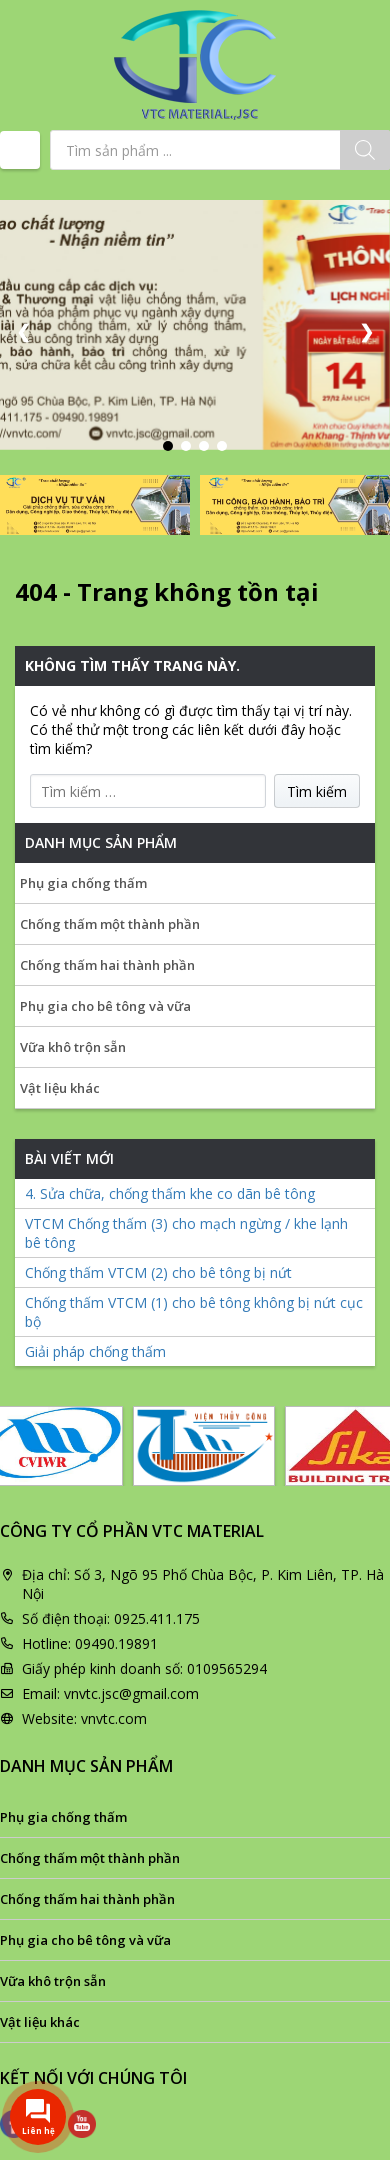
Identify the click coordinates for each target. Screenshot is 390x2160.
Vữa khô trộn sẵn (73, 1047)
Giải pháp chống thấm (95, 1351)
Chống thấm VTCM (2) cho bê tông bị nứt (158, 1272)
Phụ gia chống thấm (83, 883)
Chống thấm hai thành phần (107, 965)
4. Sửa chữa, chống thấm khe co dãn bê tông (170, 1193)
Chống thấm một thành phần (110, 924)
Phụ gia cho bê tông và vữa (105, 1006)
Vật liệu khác (60, 1088)
